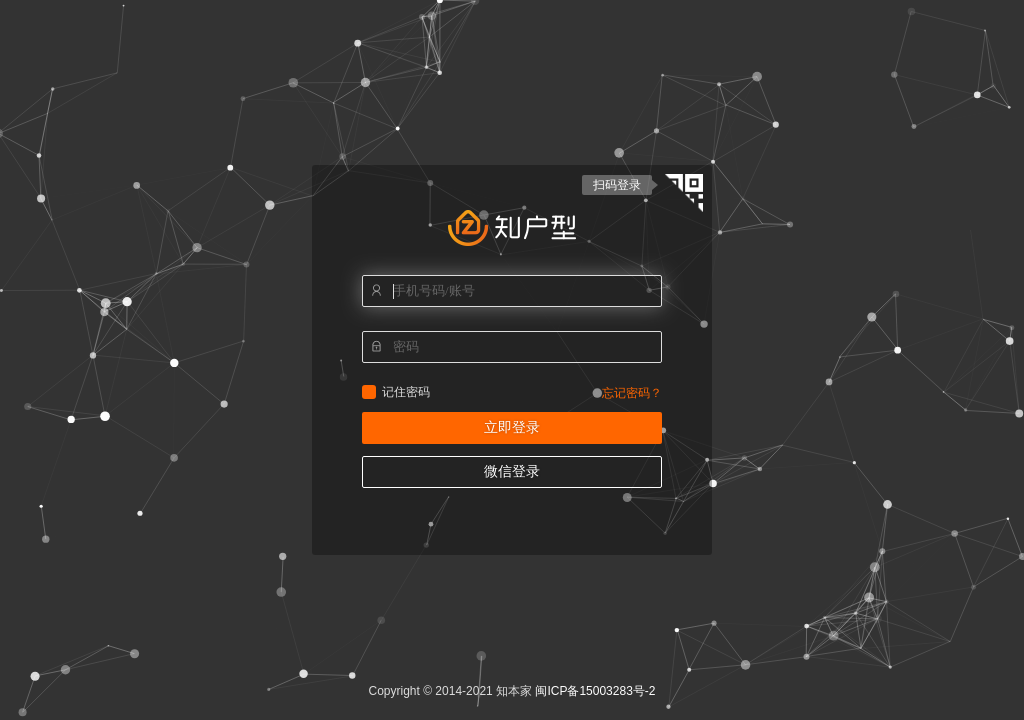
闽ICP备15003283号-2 (595, 691)
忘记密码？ (632, 393)
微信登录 (512, 471)
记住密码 (369, 392)
